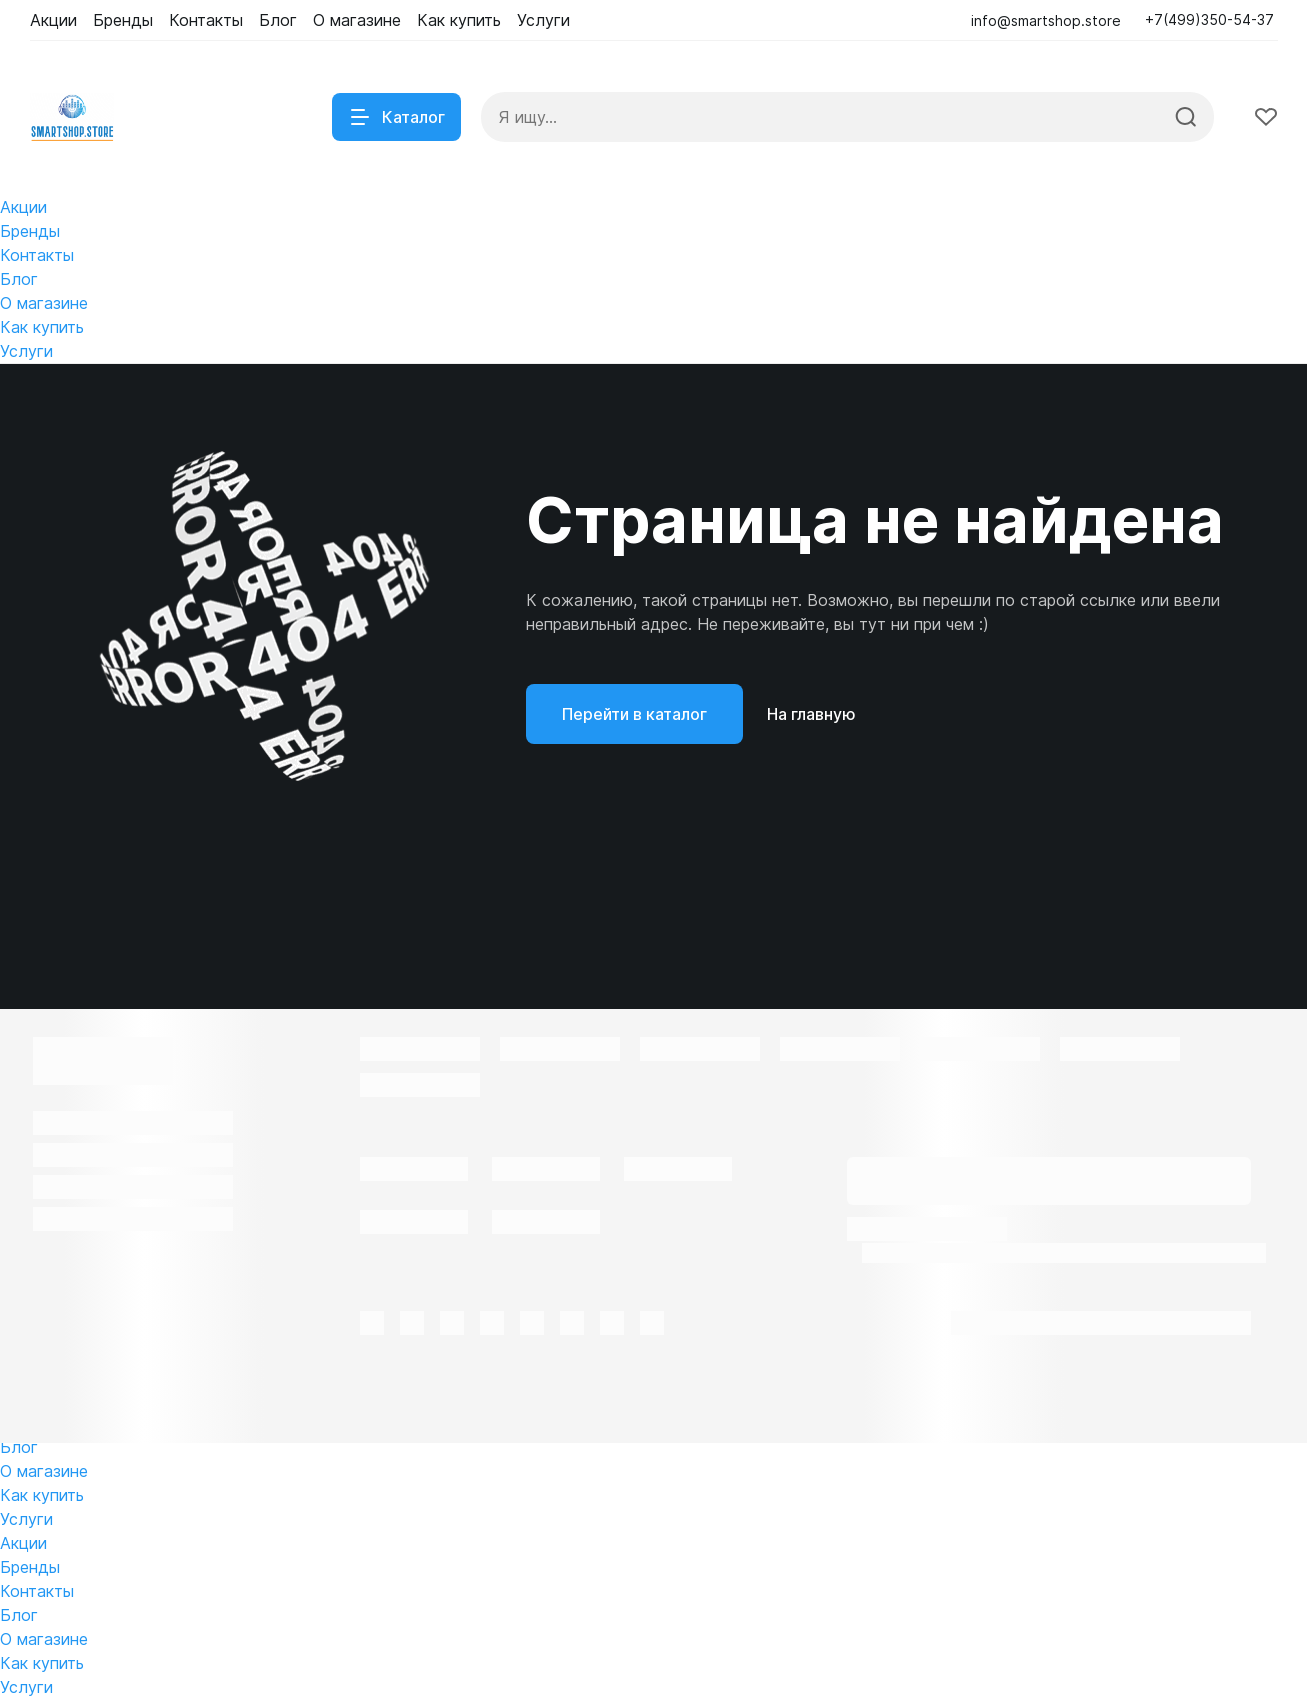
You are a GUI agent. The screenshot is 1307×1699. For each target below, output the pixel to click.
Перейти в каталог (634, 714)
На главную (811, 714)
